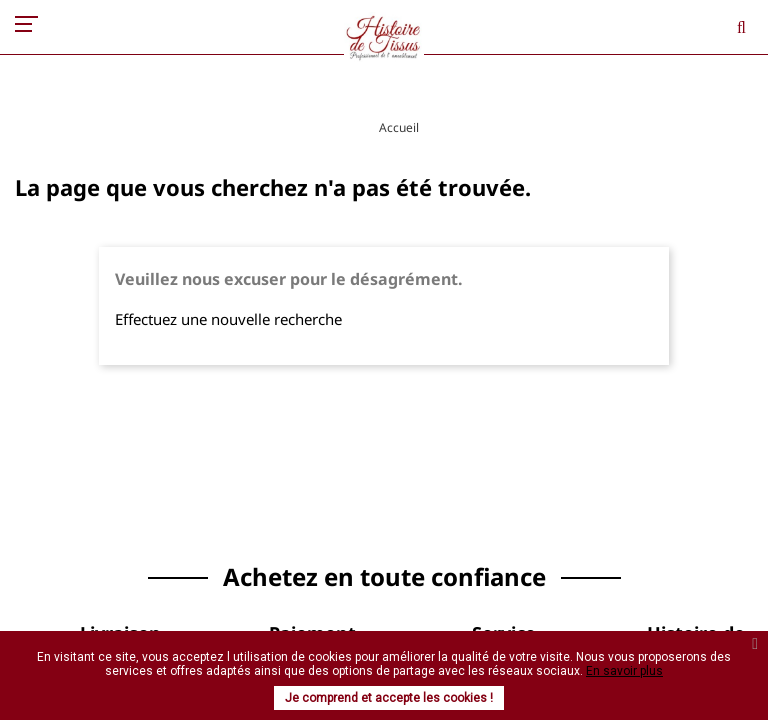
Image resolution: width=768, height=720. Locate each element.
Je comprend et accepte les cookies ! (389, 698)
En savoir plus (624, 671)
